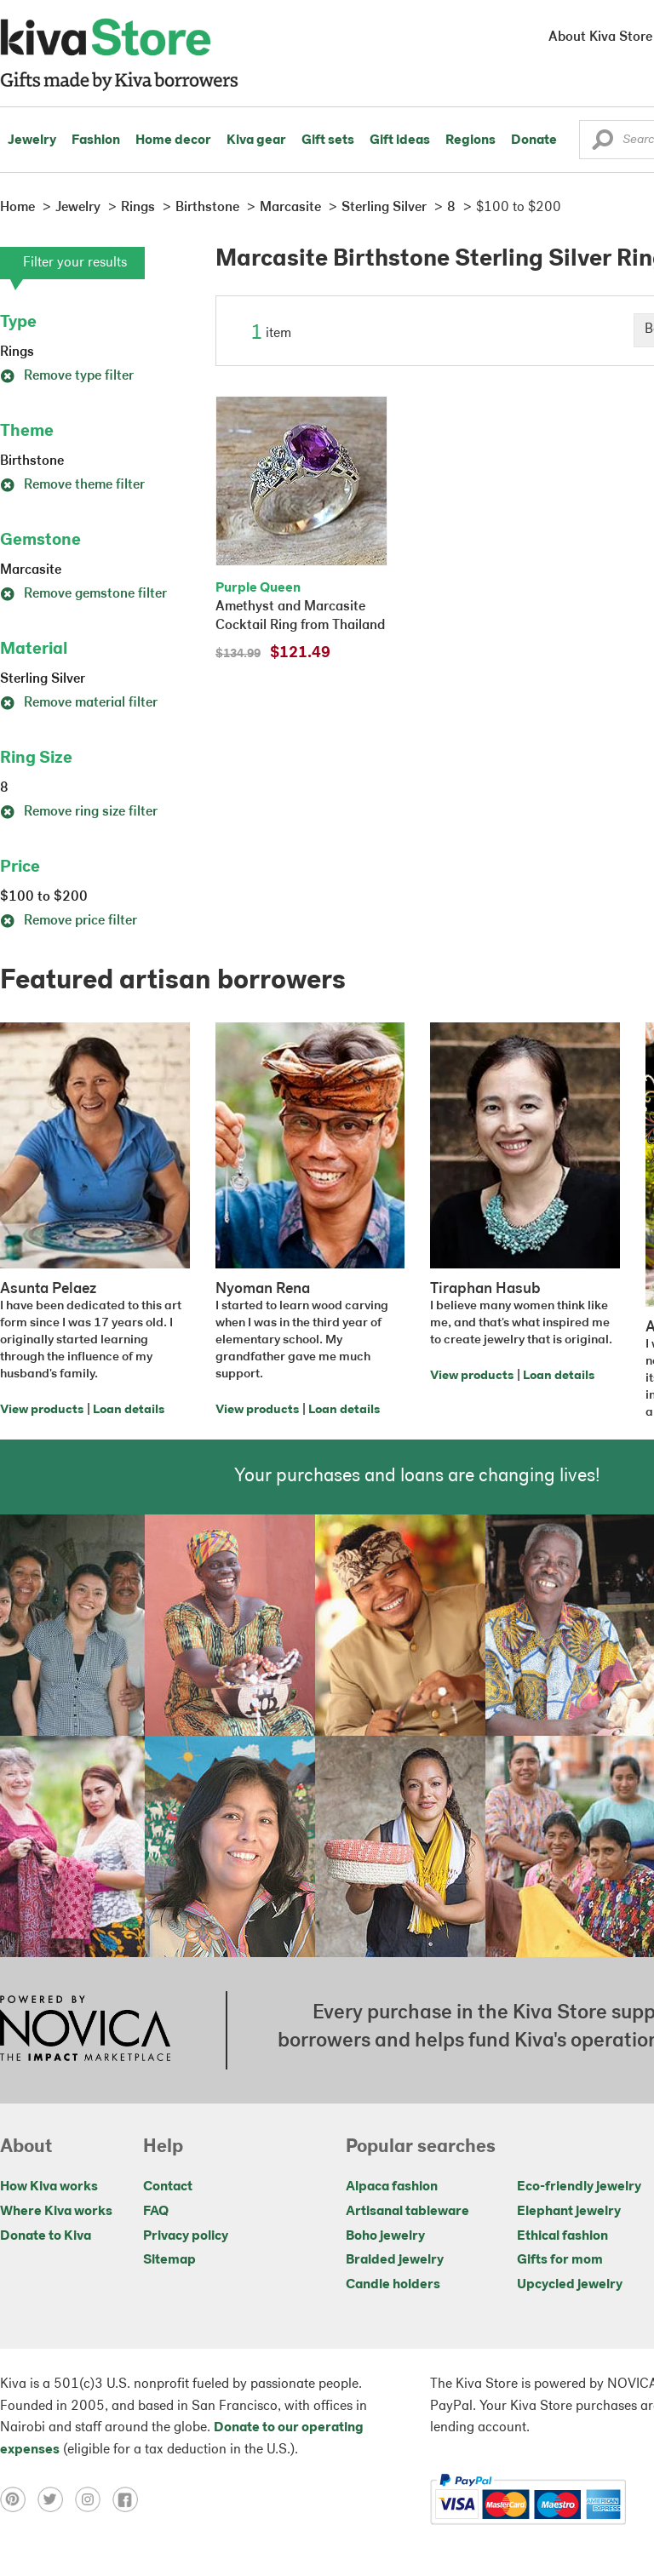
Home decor (173, 140)
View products (41, 1410)
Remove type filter (67, 376)
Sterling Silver (42, 679)
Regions (470, 140)
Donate (534, 140)
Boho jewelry (385, 2236)
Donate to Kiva (45, 2236)
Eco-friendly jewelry (579, 2187)
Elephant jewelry (569, 2211)
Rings (17, 352)
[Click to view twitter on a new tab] (56, 2499)
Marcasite (30, 570)
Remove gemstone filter (83, 594)
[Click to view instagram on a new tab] (93, 2499)
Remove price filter (68, 921)
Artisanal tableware (407, 2211)
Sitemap (169, 2260)
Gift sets (327, 140)
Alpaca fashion (392, 2187)
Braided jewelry (395, 2260)
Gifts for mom (560, 2260)
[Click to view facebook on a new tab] (129, 2499)
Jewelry (32, 140)
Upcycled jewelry (569, 2285)
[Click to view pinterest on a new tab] (18, 2499)
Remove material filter (79, 703)
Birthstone (32, 461)
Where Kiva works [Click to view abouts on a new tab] (56, 2211)
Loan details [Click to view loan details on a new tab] (128, 1410)
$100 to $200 (44, 897)
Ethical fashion (562, 2236)
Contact (167, 2187)
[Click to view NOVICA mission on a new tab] (85, 2030)
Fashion (96, 140)
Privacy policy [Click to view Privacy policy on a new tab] (185, 2236)
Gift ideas (400, 140)
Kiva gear (256, 140)
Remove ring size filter (79, 812)
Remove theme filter (72, 485)
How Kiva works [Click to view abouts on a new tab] (49, 2187)
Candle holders (393, 2285)
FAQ (156, 2211)
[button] (602, 144)
